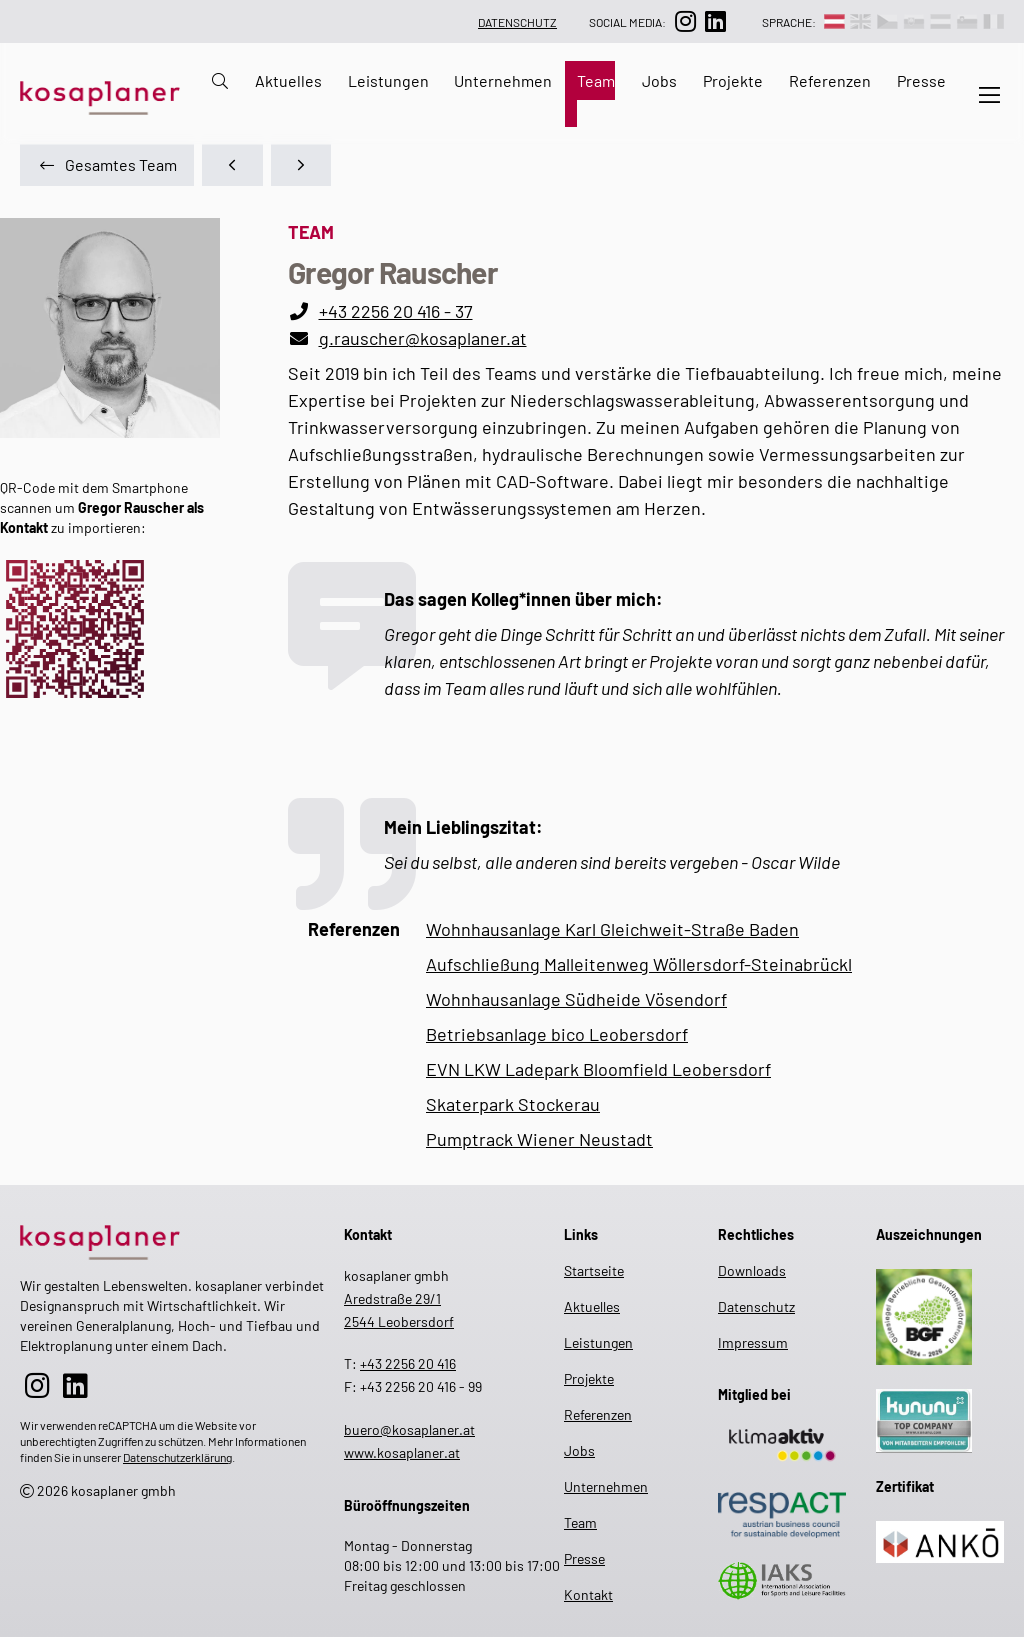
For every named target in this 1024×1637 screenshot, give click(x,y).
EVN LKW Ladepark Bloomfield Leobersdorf (598, 1069)
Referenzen (830, 80)
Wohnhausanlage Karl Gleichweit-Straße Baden (612, 929)
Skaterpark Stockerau (513, 1104)
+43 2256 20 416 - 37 (396, 311)
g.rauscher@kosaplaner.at (423, 338)
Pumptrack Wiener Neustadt (539, 1139)
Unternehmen (503, 80)
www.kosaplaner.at (402, 1452)
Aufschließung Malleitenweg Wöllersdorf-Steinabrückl (639, 964)
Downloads (752, 1270)
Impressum (753, 1342)
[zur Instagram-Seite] (685, 21)
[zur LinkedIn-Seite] (715, 21)
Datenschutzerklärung (177, 1457)
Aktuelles (288, 80)
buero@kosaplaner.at (409, 1429)
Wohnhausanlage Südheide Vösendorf (576, 999)
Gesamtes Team (107, 164)
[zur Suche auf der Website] (214, 94)
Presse (921, 80)
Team (596, 80)
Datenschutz (517, 22)
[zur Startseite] (172, 1238)
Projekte (733, 80)
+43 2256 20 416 (408, 1363)
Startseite (593, 1270)
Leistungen (388, 80)
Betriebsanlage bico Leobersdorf (557, 1034)
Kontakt (588, 1594)
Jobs (659, 80)
